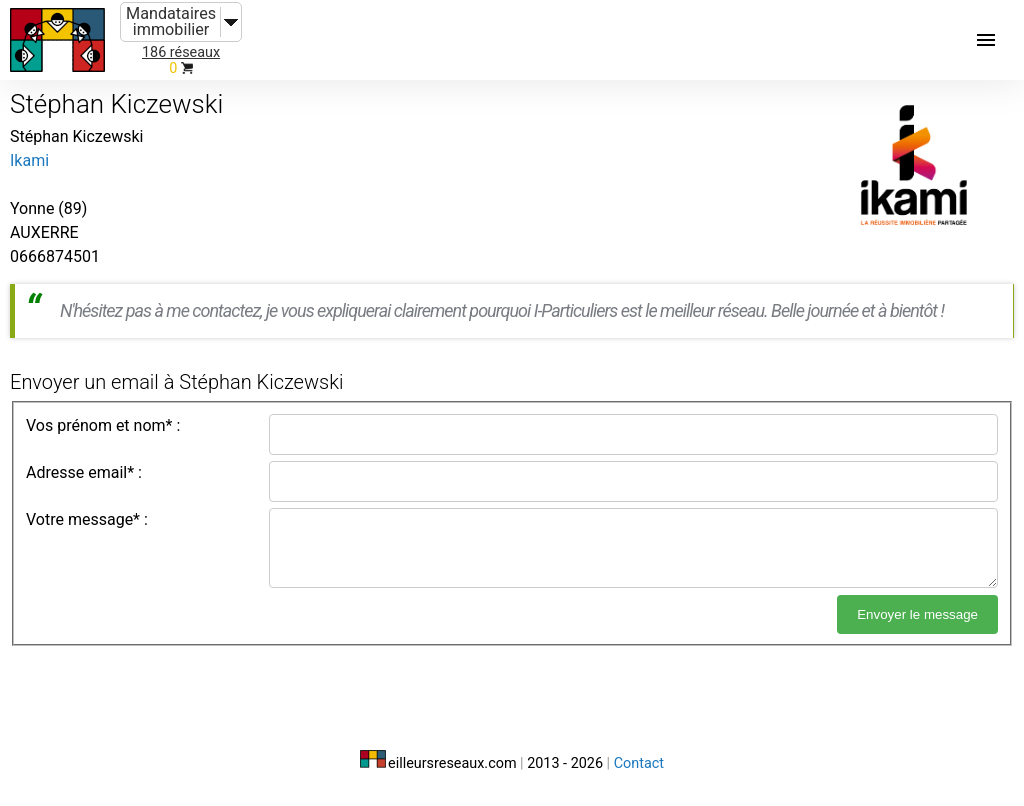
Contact (639, 763)
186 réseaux (181, 52)
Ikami (29, 160)
